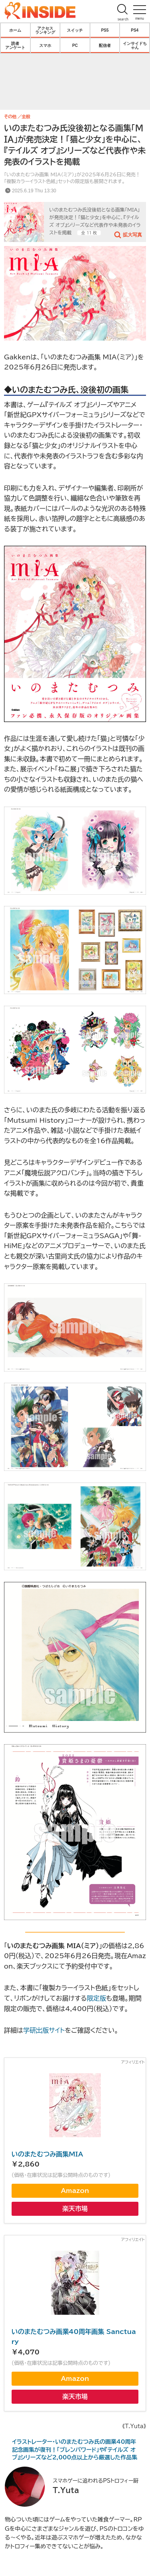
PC (75, 45)
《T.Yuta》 (134, 2426)
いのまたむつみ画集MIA (47, 2154)
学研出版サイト (44, 2030)
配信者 (105, 45)
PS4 (134, 30)
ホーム (15, 30)
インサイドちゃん (135, 45)
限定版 (96, 1998)
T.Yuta (66, 2490)
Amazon (75, 2190)
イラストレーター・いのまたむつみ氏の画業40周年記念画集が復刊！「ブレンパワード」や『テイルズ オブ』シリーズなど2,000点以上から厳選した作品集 (74, 2449)
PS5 (105, 30)
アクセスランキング (45, 30)
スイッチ (75, 30)
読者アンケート (15, 45)
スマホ (45, 45)
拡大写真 (132, 234)
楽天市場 (75, 2208)
